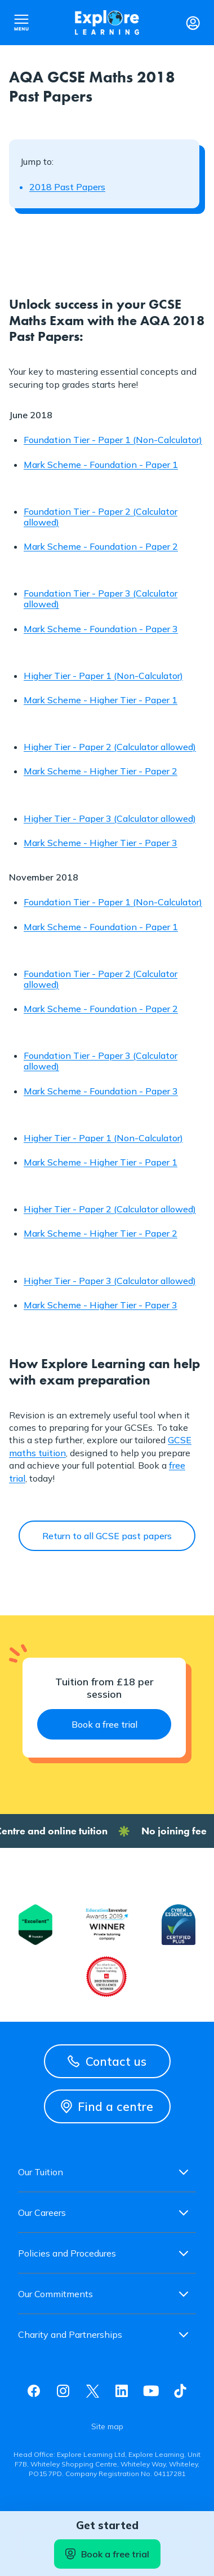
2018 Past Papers (67, 186)
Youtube (150, 2390)
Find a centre (107, 2106)
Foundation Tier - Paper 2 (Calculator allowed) (100, 517)
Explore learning (107, 22)
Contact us (107, 2061)
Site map (107, 2426)
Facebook (33, 2390)
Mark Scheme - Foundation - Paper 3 (101, 628)
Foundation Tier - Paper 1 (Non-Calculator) (113, 439)
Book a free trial (107, 2554)
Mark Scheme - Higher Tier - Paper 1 (100, 700)
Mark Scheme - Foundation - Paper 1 (101, 464)
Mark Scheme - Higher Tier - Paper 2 (100, 771)
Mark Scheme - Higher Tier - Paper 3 (100, 842)
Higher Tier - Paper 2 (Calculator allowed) (110, 746)
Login (192, 22)
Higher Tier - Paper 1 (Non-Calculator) (103, 675)
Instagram (63, 2390)
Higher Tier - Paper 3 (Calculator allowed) (110, 818)
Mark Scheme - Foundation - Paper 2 (101, 546)
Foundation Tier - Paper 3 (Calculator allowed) (100, 599)
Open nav (21, 22)
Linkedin (121, 2390)
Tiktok (180, 2390)
